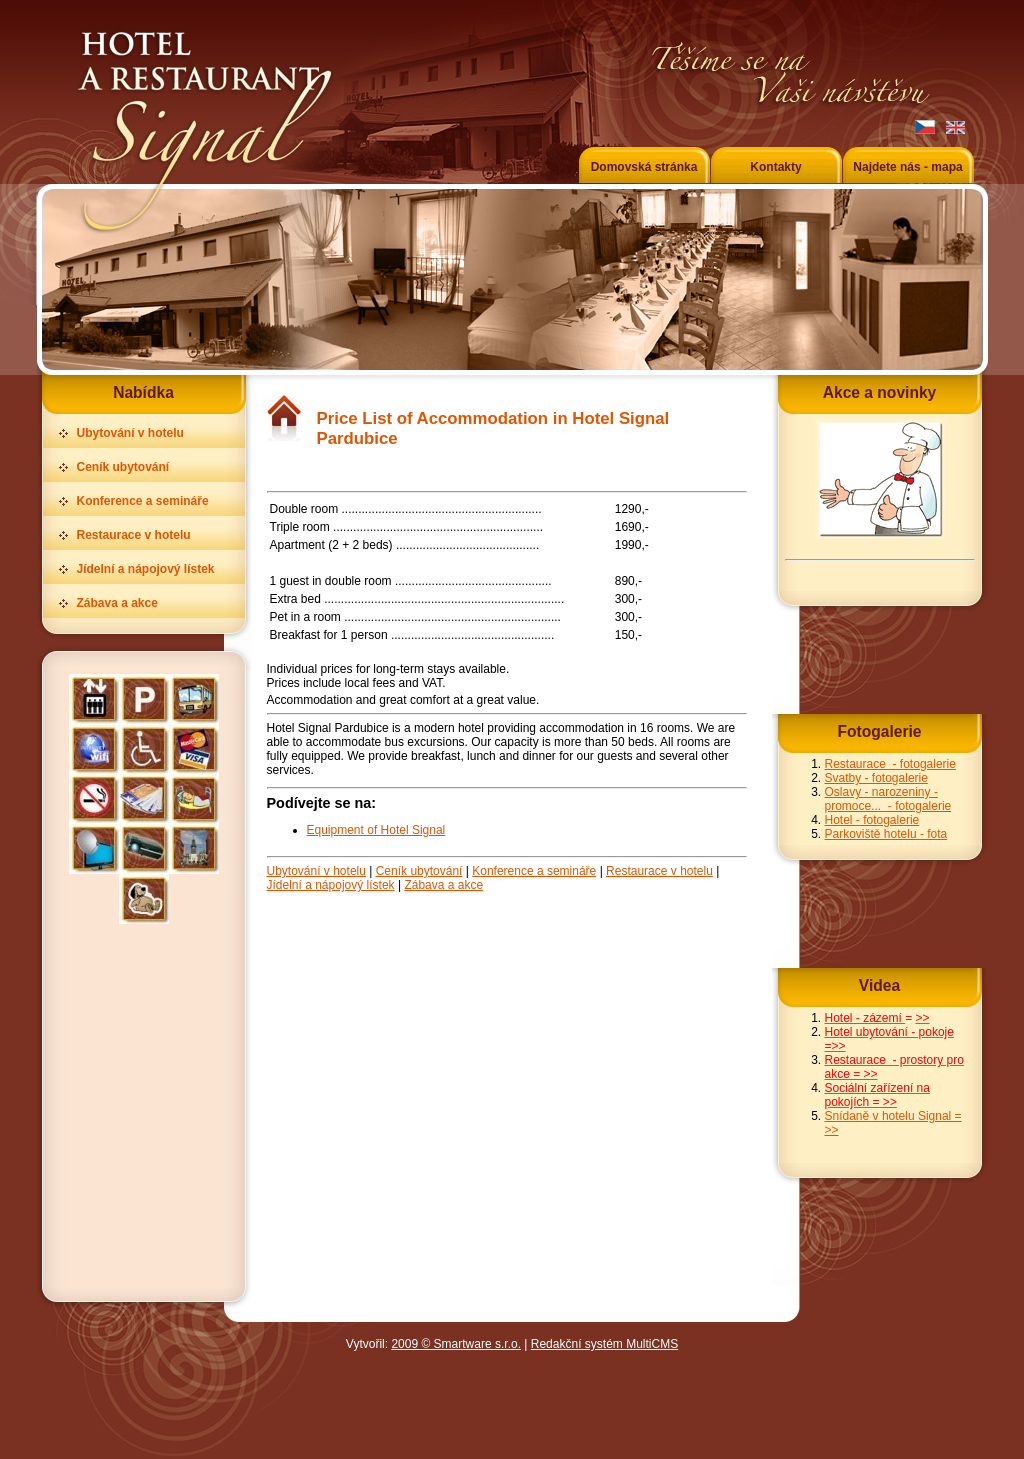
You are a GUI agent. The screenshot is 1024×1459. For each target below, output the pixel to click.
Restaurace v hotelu (134, 535)
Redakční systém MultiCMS (604, 1344)
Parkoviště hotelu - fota (886, 834)
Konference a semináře (143, 501)
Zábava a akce (117, 603)
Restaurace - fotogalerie (890, 764)
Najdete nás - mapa (907, 167)
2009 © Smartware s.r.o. (456, 1344)
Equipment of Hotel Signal (376, 830)
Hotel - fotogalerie (872, 820)
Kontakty (775, 167)
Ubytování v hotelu (130, 433)
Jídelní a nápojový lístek (146, 569)
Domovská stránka (644, 167)
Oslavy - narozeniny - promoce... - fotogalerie (888, 799)
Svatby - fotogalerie (876, 778)
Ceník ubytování (123, 467)
